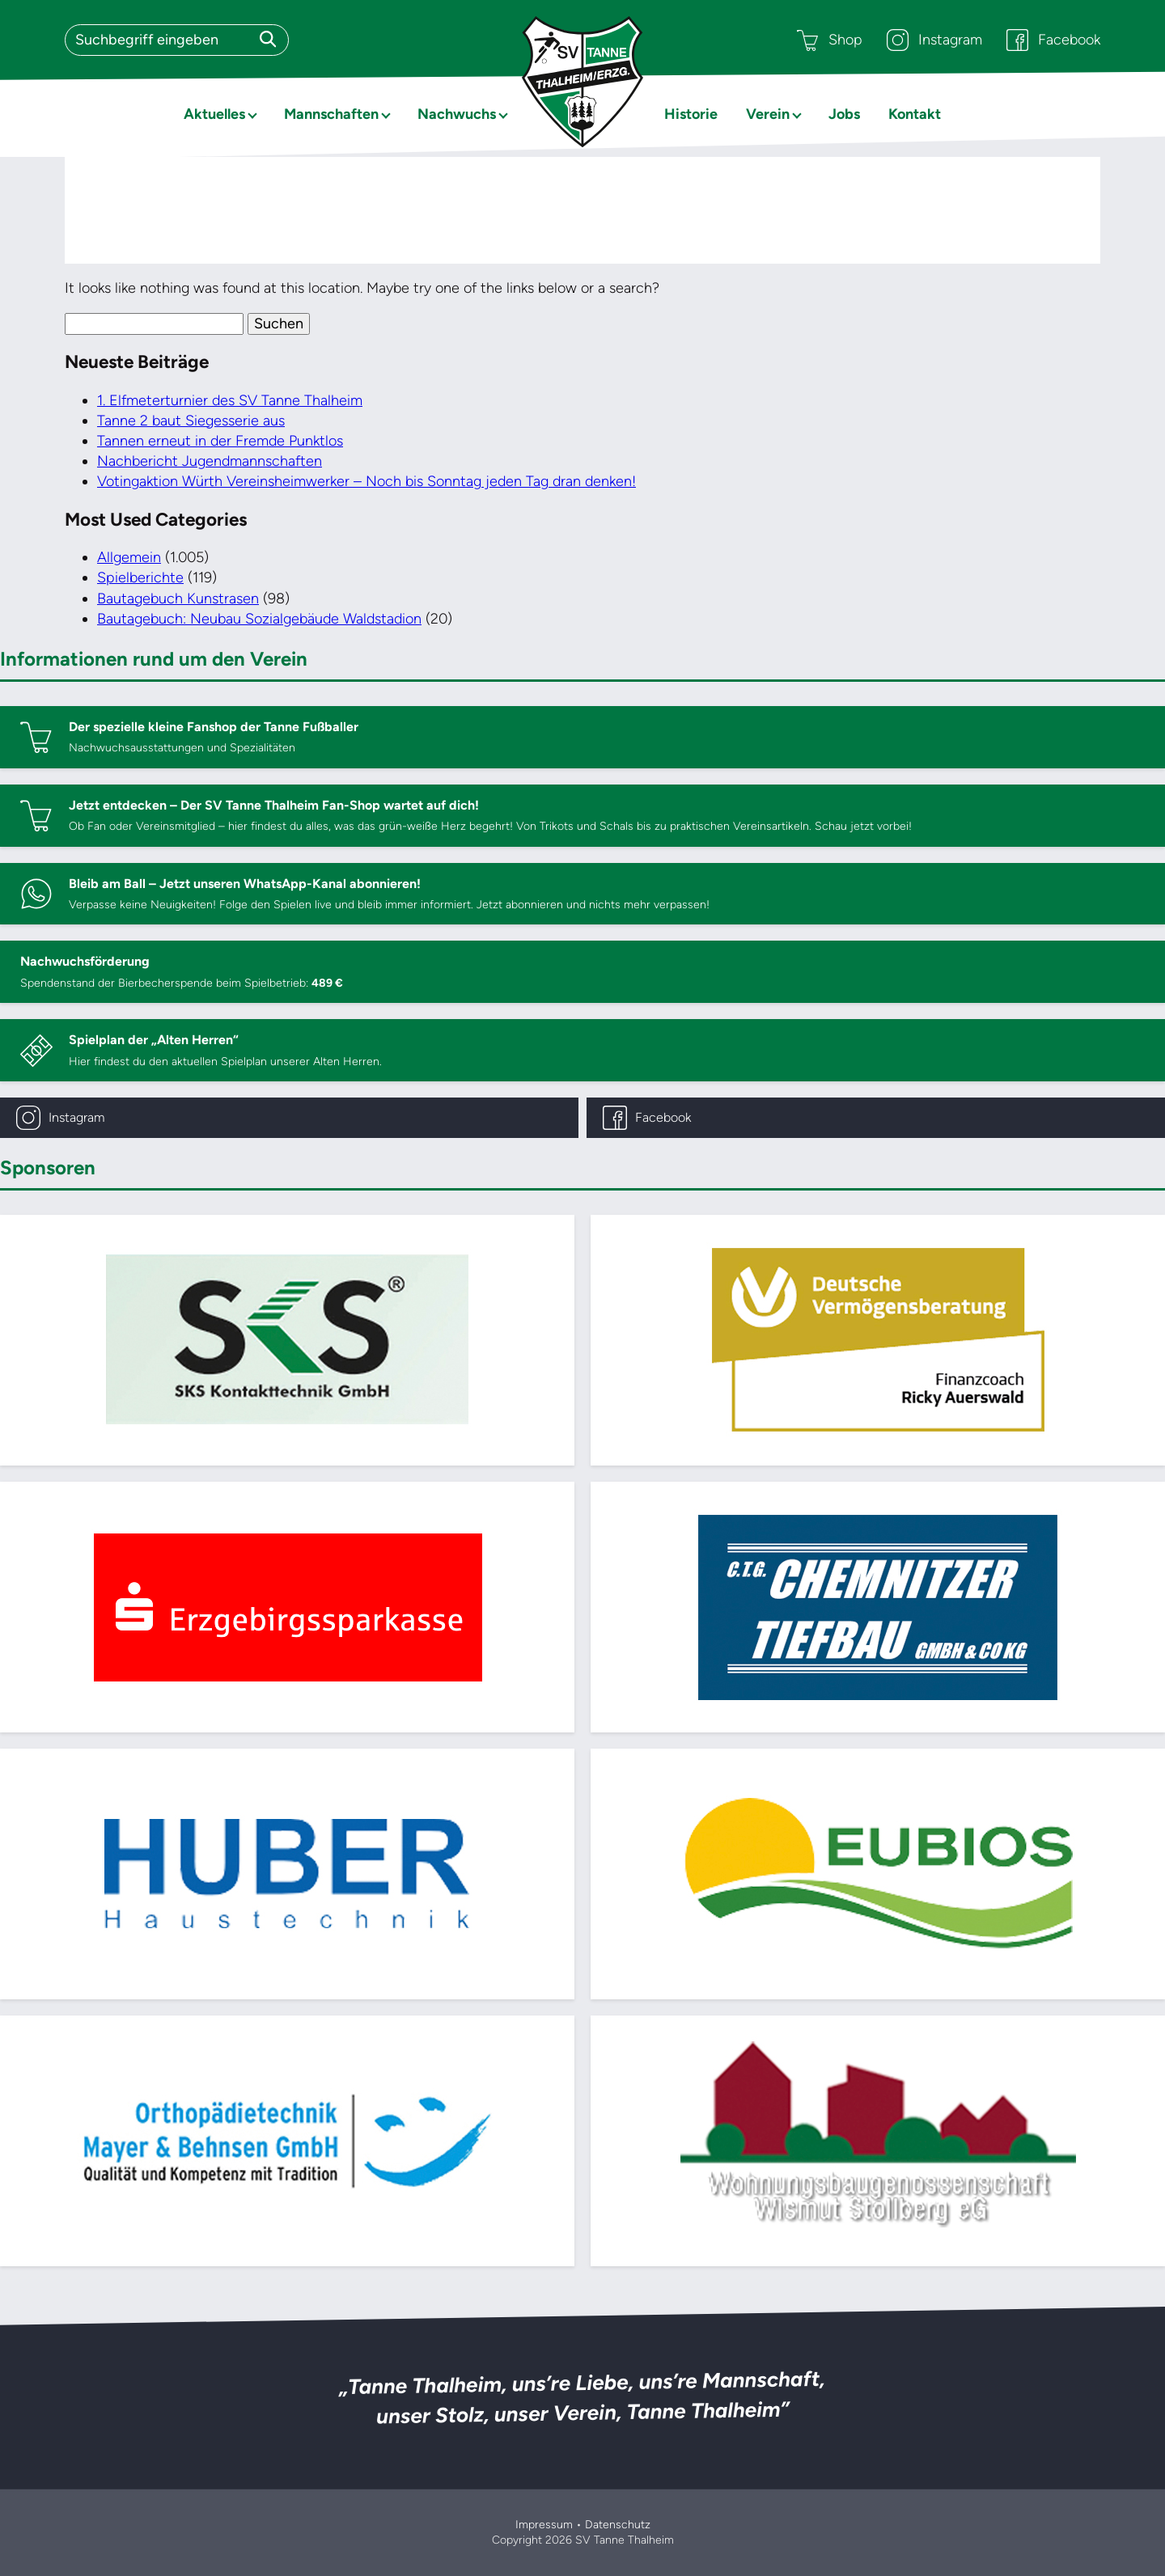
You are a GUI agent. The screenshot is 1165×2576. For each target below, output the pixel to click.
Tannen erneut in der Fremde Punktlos (220, 441)
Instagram (934, 40)
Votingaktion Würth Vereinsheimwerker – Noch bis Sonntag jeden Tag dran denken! (366, 481)
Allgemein (129, 557)
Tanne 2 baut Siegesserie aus (191, 420)
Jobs (844, 114)
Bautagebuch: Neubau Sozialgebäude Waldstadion (259, 619)
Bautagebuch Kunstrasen (178, 598)
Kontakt (914, 114)
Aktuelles (214, 114)
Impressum (544, 2525)
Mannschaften (331, 114)
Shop (829, 40)
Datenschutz (617, 2525)
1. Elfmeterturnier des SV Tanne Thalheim (229, 400)
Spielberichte (140, 577)
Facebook (1053, 40)
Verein (768, 114)
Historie (691, 114)
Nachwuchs (456, 114)
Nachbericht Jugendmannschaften (209, 461)
